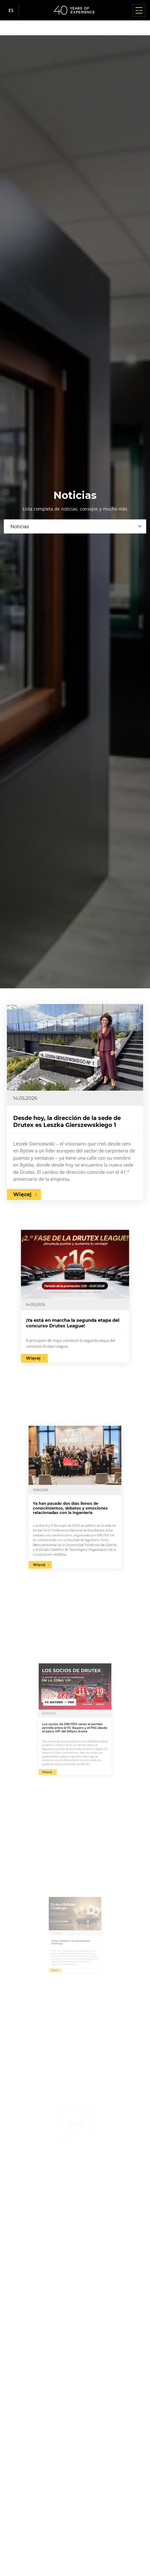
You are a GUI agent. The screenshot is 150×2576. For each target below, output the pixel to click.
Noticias (19, 526)
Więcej (22, 1194)
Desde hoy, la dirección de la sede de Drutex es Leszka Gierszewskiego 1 (67, 1121)
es (11, 10)
